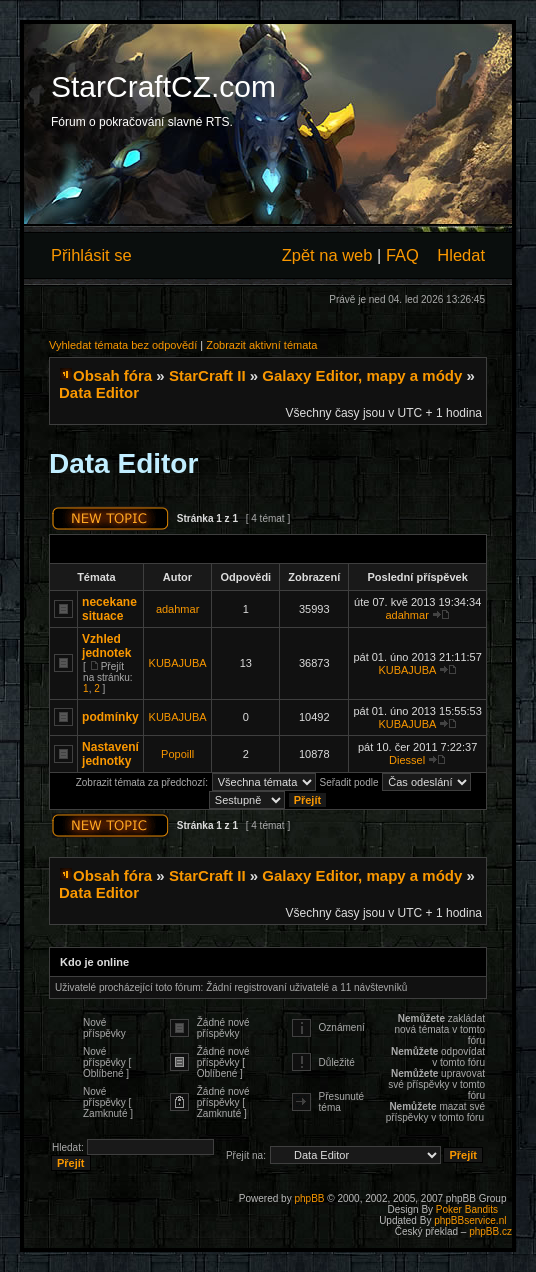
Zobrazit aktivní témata (261, 345)
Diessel (407, 760)
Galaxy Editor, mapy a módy (362, 375)
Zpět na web (327, 255)
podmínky (110, 717)
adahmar (177, 609)
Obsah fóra (112, 375)
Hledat (461, 255)
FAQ (402, 255)
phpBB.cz (490, 1231)
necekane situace (109, 609)
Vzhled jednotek (106, 646)
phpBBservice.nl (470, 1220)
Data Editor (99, 392)
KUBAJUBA (178, 663)
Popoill (177, 754)
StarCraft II (207, 375)
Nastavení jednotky (110, 754)
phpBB (309, 1198)
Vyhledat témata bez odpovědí (123, 345)
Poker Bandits (467, 1209)
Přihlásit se (91, 255)
